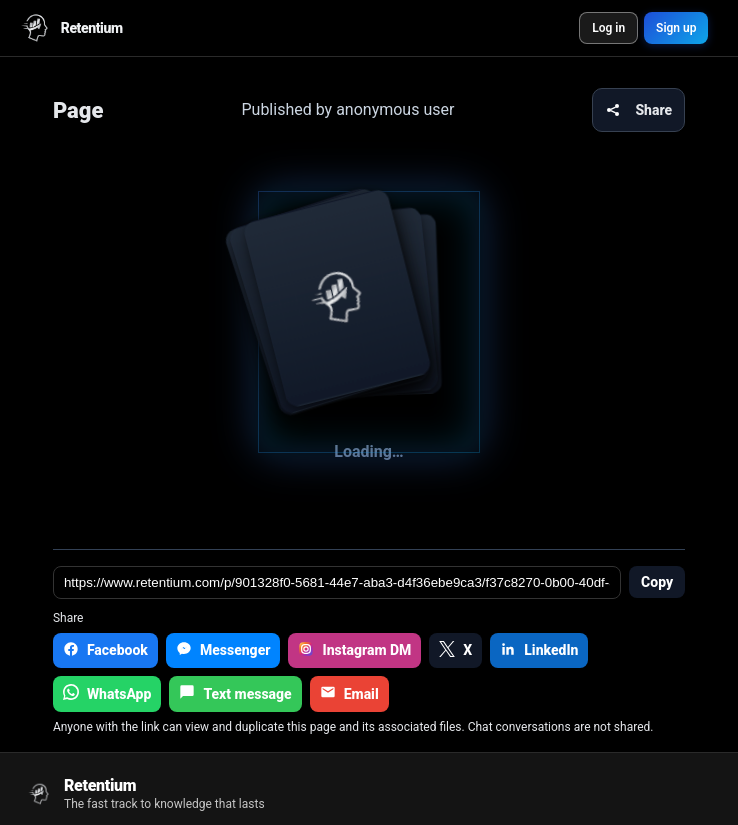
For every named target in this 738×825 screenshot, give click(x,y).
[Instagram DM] (354, 651)
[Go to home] (144, 794)
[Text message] (235, 694)
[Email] (349, 694)
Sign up (676, 28)
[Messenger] (223, 651)
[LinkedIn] (539, 651)
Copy (657, 582)
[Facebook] (105, 651)
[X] (455, 651)
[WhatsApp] (107, 694)
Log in (608, 28)
